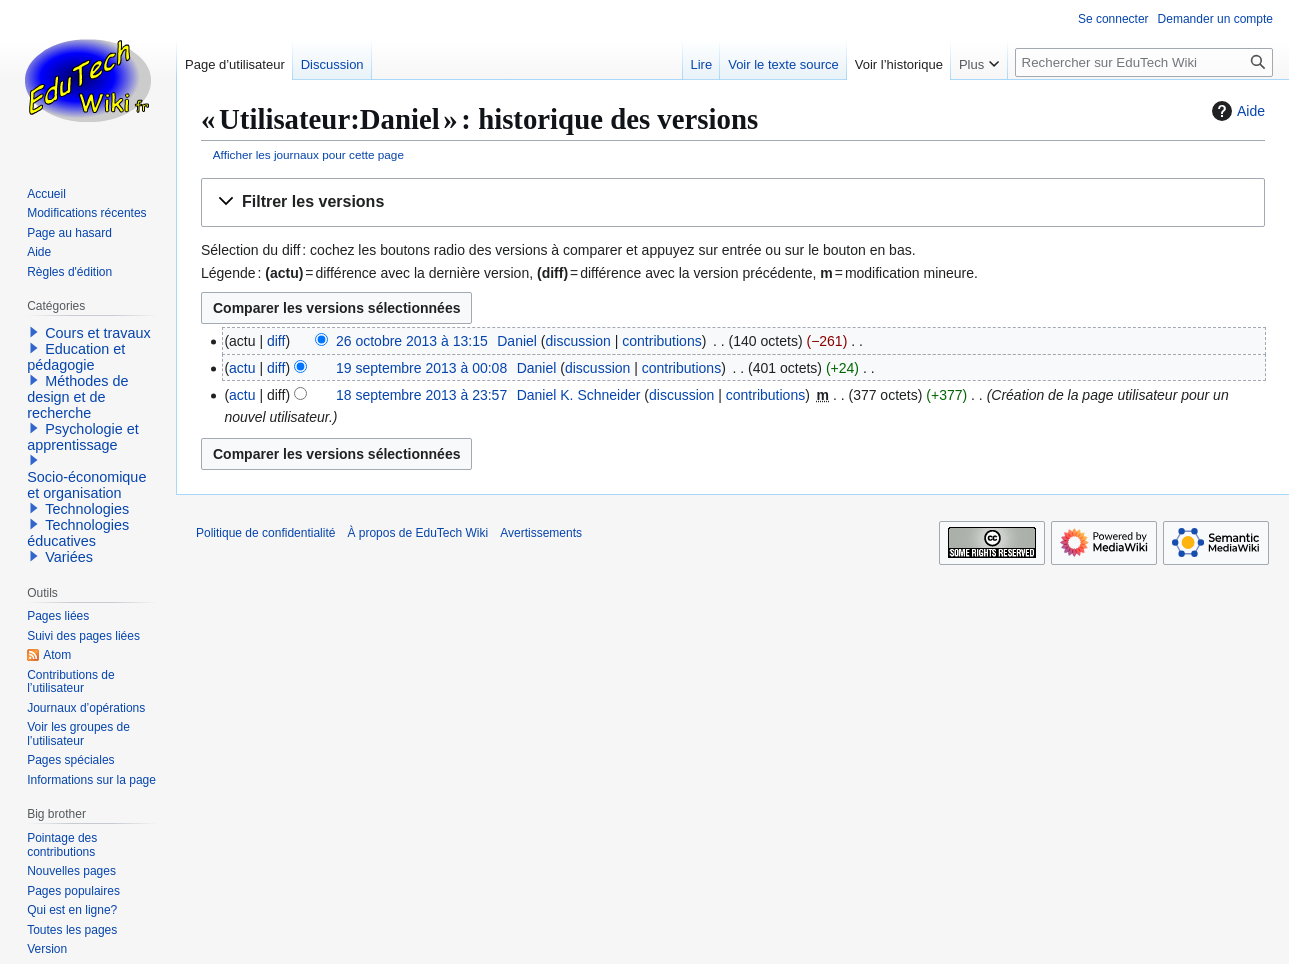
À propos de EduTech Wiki (417, 533)
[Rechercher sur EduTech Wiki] (1144, 62)
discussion (578, 341)
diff (276, 341)
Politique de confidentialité (265, 533)
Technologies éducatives (78, 533)
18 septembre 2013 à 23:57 (421, 395)
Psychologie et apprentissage (83, 437)
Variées (69, 557)
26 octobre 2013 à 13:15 (412, 341)
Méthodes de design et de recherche (77, 397)
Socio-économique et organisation (86, 485)
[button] (733, 202)
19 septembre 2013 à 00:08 (421, 368)
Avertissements (541, 533)
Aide (1236, 111)
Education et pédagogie (76, 357)
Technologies (87, 509)
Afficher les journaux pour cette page (308, 154)
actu (242, 368)
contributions (661, 341)
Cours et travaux (98, 333)
